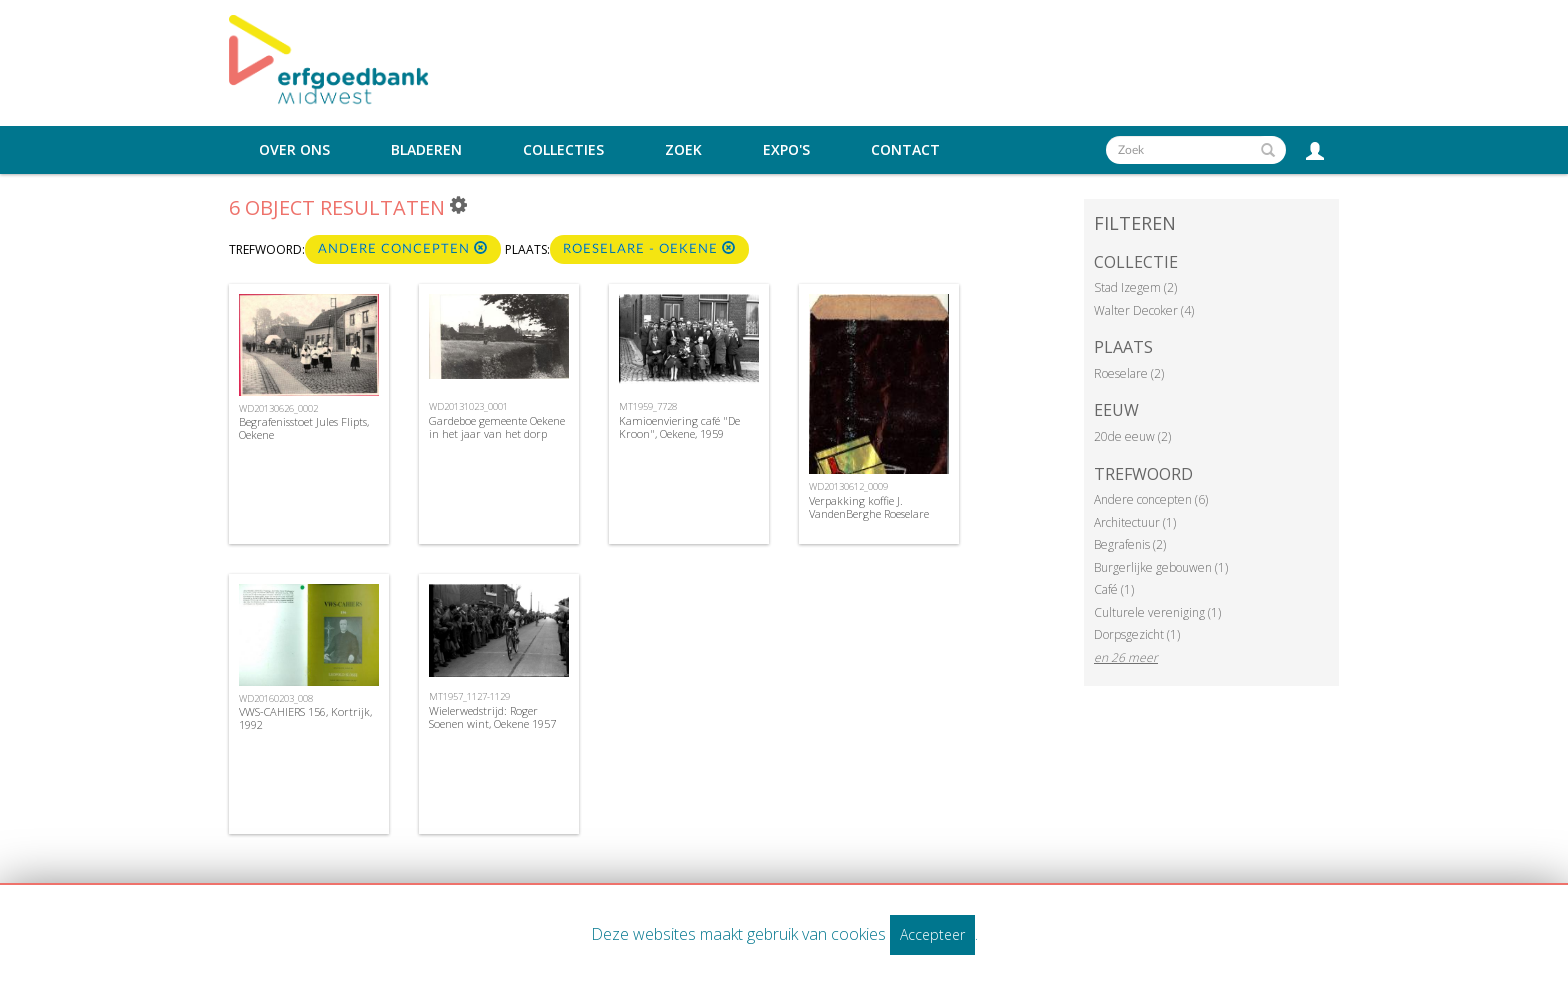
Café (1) (1114, 589)
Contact (905, 150)
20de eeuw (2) (1132, 436)
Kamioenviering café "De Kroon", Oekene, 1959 (679, 427)
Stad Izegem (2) (1135, 287)
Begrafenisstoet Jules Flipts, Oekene (304, 428)
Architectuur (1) (1135, 522)
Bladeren (426, 150)
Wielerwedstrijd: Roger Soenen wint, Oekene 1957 (492, 717)
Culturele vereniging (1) (1157, 612)
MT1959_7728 (648, 406)
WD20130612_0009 (848, 486)
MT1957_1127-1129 (469, 696)
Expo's (786, 150)
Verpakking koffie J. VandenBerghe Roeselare (869, 507)
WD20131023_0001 (468, 406)
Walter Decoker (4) (1144, 310)
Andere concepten (403, 248)
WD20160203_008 (276, 698)
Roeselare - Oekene (649, 248)
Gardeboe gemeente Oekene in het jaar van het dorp (497, 427)
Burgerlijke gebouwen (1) (1161, 567)
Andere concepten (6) (1151, 499)
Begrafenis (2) (1130, 544)
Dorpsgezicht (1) (1137, 634)
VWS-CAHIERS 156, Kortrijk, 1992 (305, 718)
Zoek (683, 150)
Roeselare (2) (1129, 373)
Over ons (294, 150)
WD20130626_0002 (278, 408)
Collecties (563, 150)
